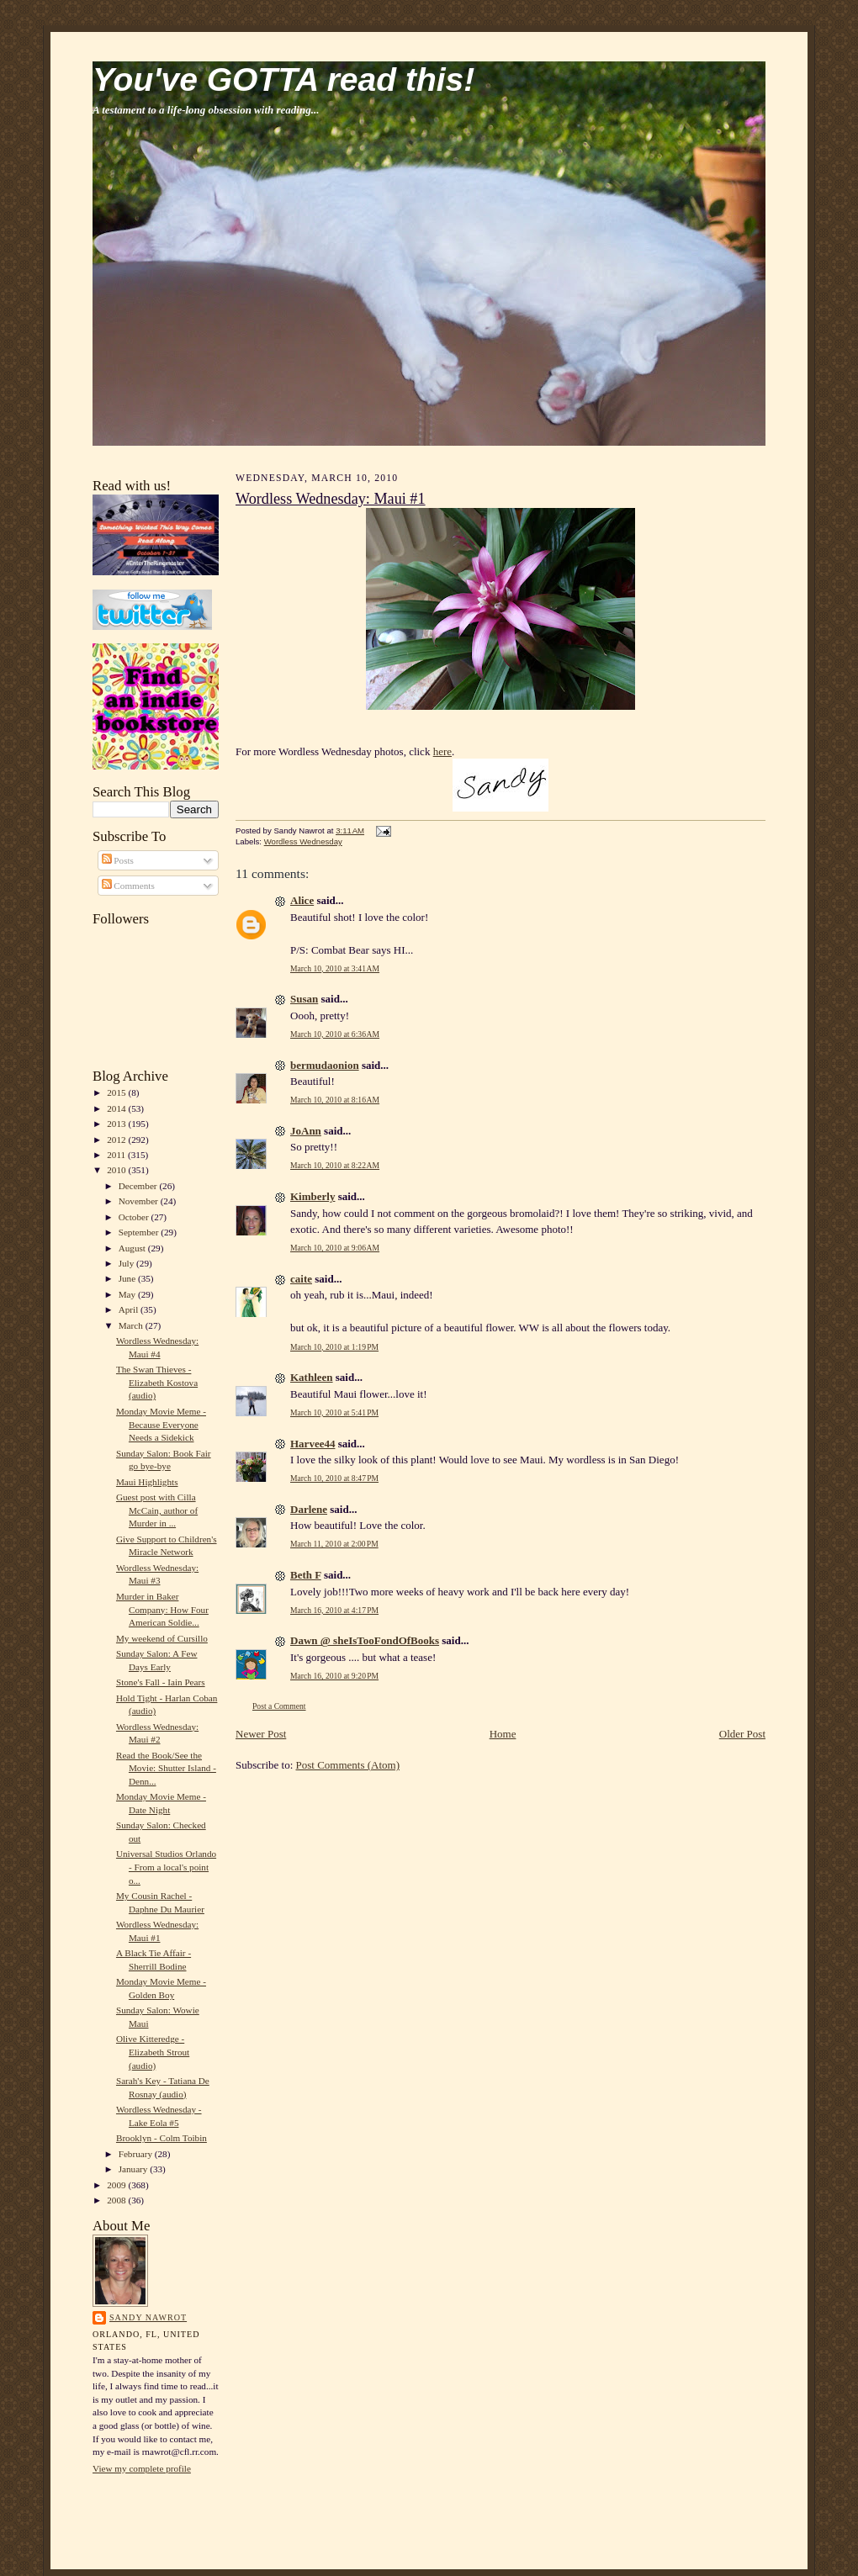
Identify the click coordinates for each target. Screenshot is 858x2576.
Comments (128, 886)
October (135, 1217)
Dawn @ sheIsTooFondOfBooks (364, 1640)
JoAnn (305, 1130)
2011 (117, 1155)
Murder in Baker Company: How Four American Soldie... (162, 1609)
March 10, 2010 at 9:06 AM (334, 1247)
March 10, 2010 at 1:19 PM (334, 1346)
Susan (304, 998)
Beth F (305, 1574)
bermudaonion (324, 1065)
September (140, 1232)
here (442, 751)
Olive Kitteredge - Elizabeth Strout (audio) (152, 2052)
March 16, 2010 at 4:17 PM (334, 1610)
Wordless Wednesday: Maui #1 (331, 498)
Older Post (742, 1733)
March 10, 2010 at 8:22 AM (334, 1165)
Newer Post (261, 1733)
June (128, 1278)
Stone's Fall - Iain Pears (160, 1682)
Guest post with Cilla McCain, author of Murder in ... (157, 1510)
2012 (117, 1140)
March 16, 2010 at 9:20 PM (334, 1675)
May (128, 1294)
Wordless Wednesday (303, 841)
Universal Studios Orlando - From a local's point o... (166, 1867)
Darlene (308, 1509)
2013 (117, 1124)
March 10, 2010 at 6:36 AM (334, 1034)
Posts (118, 860)
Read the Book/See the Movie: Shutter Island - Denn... (166, 1768)
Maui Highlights (147, 1482)
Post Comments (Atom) (348, 1765)
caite (301, 1278)
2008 (117, 2200)
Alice (302, 900)
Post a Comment (279, 1706)
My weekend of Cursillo (162, 1638)
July (127, 1263)
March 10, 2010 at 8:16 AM (334, 1099)
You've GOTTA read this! (283, 79)
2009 (117, 2185)
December (139, 1186)
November (140, 1201)
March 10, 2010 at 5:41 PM (334, 1412)
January (135, 2169)
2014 (117, 1108)
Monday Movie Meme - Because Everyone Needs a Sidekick (161, 1424)
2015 (117, 1092)
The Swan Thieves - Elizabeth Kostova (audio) (157, 1382)
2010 (117, 1170)
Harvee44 (312, 1443)
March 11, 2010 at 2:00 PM (334, 1543)
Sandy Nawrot (148, 2317)
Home (503, 1733)
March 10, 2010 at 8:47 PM (334, 1478)
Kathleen (311, 1377)
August (133, 1248)
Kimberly (312, 1196)
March (132, 1325)
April (129, 1309)
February (137, 2154)
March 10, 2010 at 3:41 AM (334, 968)
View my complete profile (142, 2468)
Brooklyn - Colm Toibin (161, 2138)
